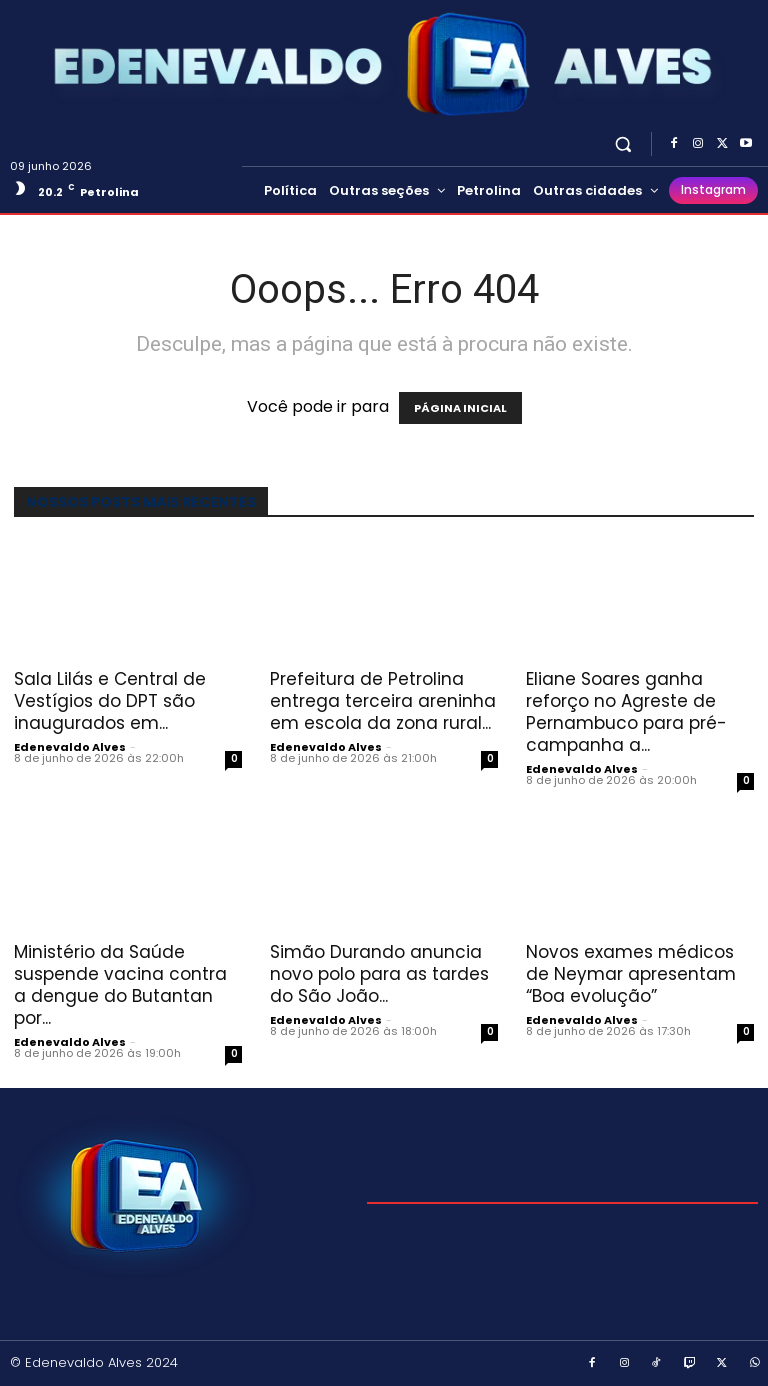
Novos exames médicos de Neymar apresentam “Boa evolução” (631, 974)
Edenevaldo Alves (70, 747)
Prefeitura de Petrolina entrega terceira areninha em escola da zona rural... (383, 701)
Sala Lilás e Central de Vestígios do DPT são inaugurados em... (110, 701)
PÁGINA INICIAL (460, 408)
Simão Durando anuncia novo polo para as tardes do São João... (379, 974)
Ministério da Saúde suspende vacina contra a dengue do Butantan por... (120, 985)
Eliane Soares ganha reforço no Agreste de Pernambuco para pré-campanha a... (626, 712)
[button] (623, 143)
